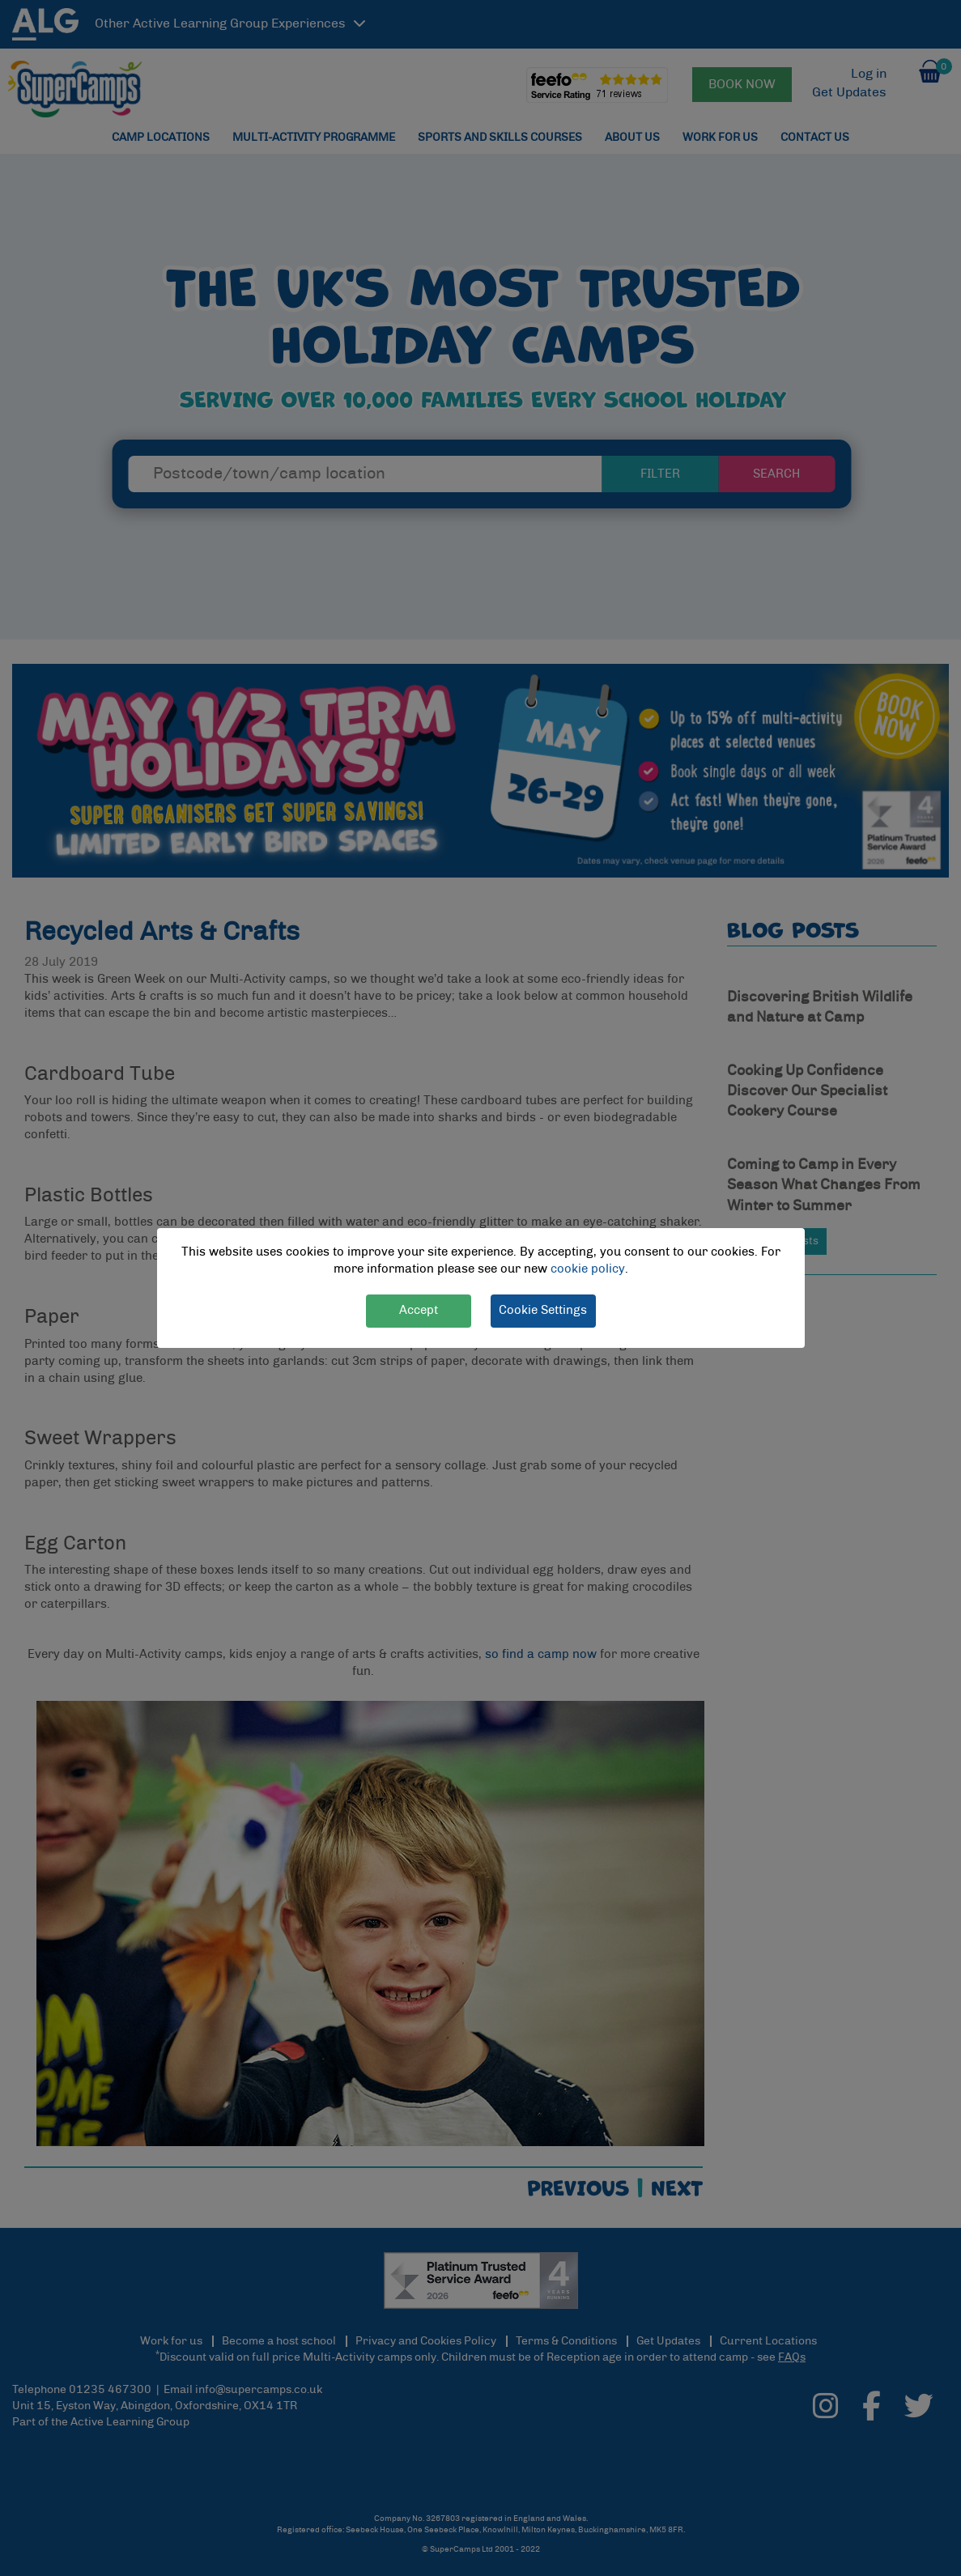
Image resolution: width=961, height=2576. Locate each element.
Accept (418, 1310)
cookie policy (588, 1269)
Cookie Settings (543, 1310)
